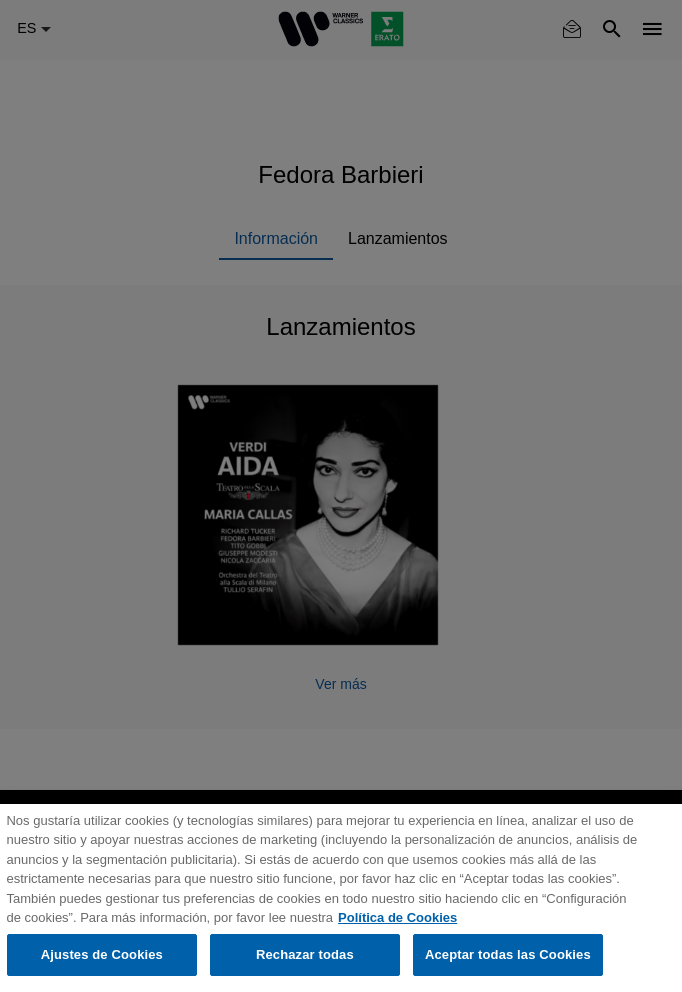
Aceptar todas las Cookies (508, 954)
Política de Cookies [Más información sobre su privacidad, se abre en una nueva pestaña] (397, 917)
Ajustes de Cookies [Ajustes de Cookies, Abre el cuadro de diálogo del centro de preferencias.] (102, 954)
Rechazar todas (305, 954)
